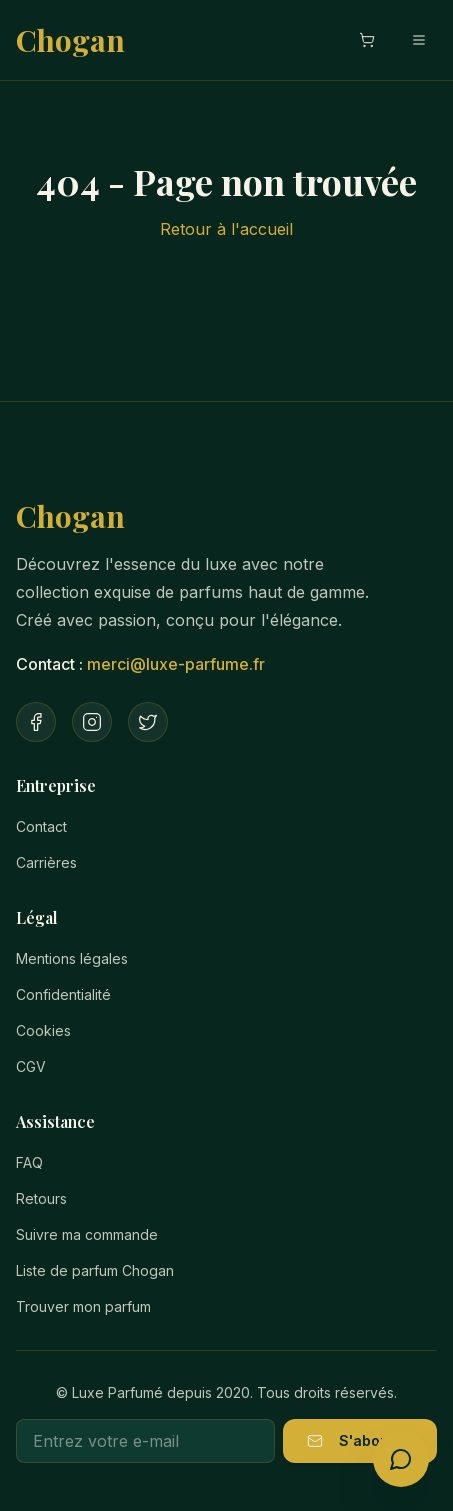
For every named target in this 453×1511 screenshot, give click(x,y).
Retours (41, 1198)
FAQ (29, 1162)
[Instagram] (92, 722)
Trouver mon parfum (83, 1306)
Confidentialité (63, 994)
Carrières (46, 862)
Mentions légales (72, 958)
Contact (41, 826)
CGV (31, 1066)
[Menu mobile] (419, 40)
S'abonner (360, 1440)
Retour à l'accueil (226, 229)
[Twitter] (148, 722)
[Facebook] (36, 722)
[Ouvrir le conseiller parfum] (401, 1459)
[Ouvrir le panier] (367, 40)
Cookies (43, 1030)
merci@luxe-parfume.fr (176, 664)
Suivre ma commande (87, 1234)
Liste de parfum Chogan (95, 1270)
